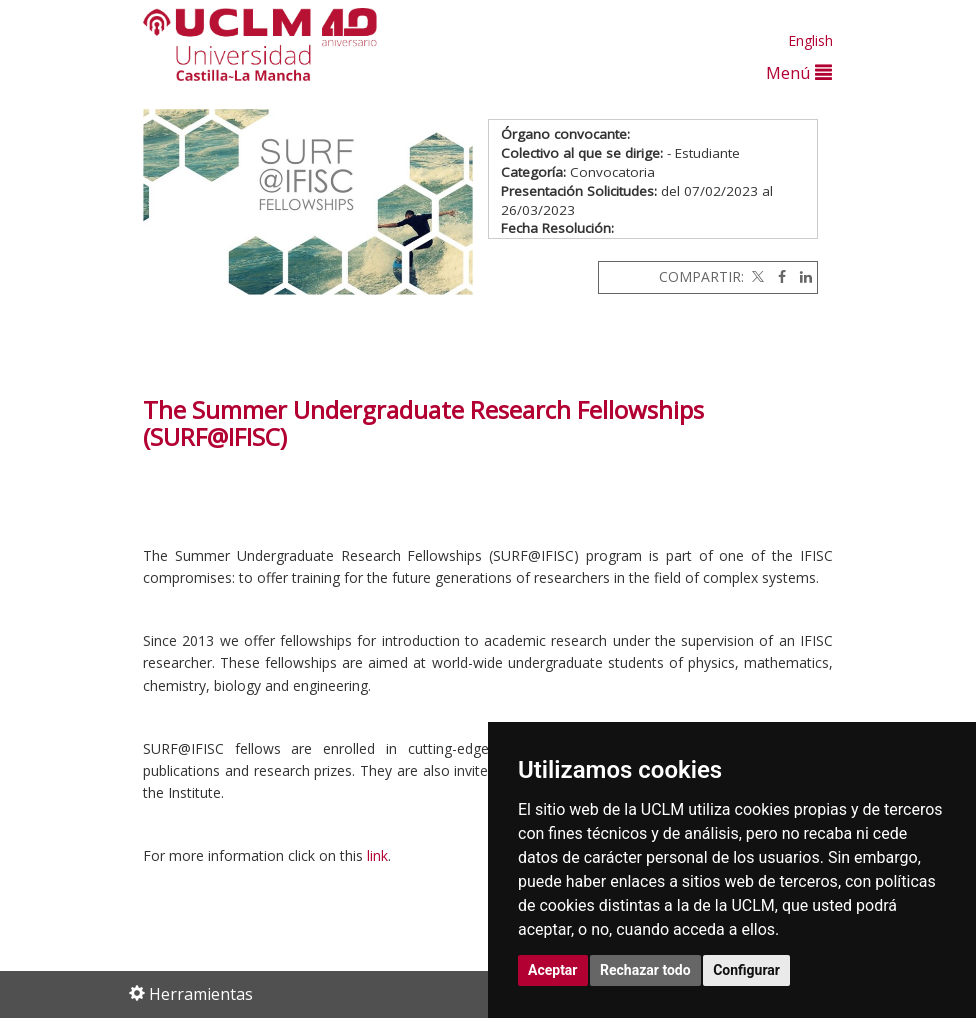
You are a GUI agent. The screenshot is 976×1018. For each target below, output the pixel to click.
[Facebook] (777, 276)
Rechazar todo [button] (645, 970)
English (810, 40)
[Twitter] (756, 276)
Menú (799, 72)
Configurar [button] (746, 970)
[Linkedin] (801, 276)
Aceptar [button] (553, 970)
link (377, 855)
